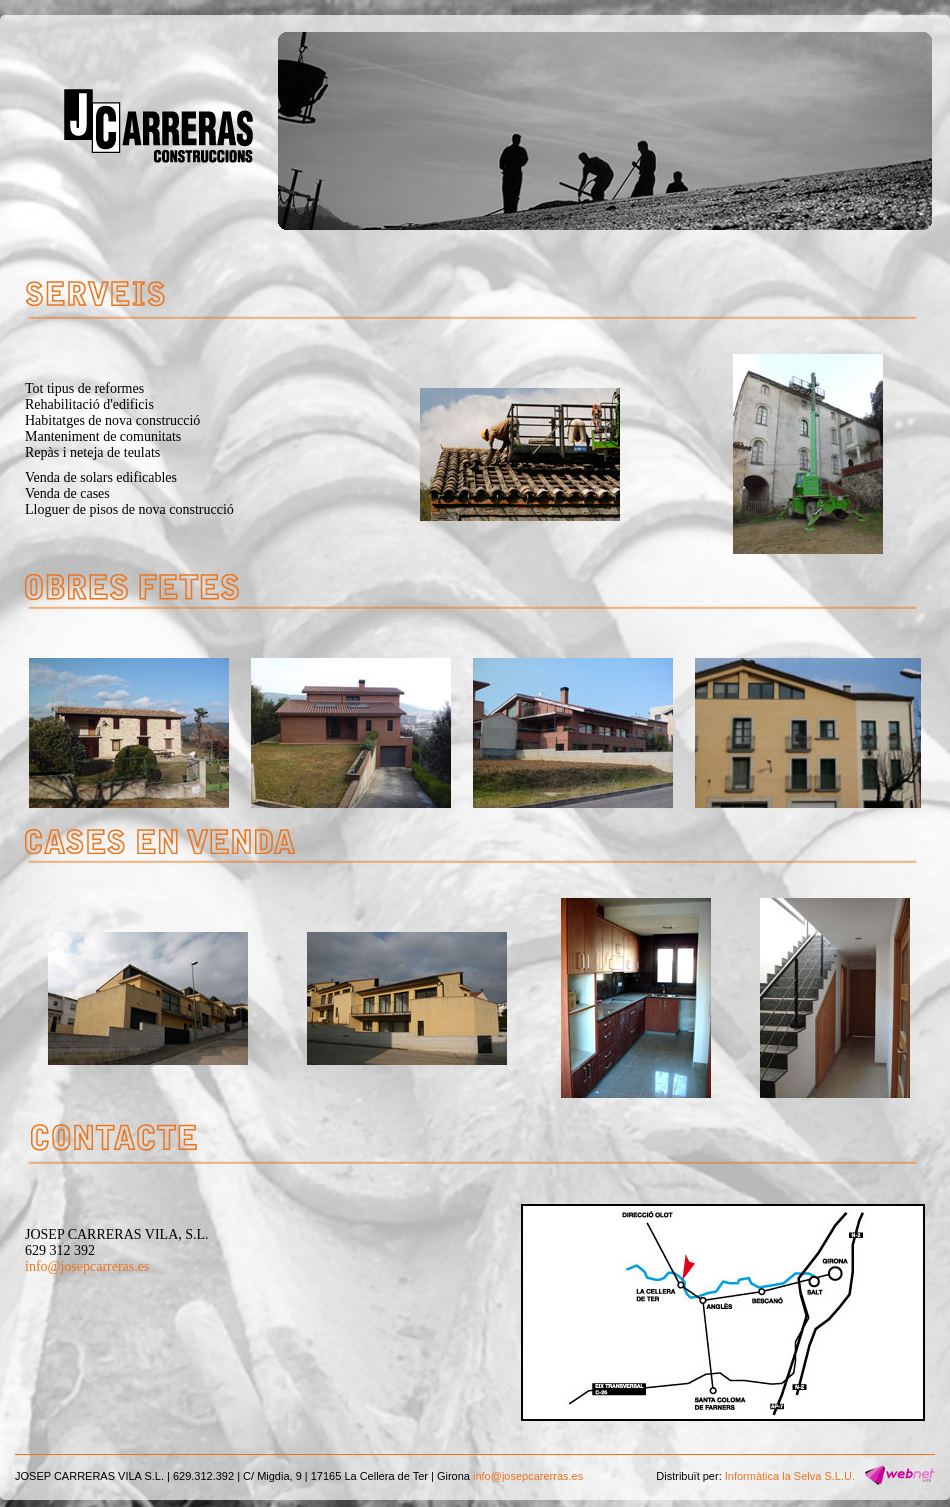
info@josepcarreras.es (87, 1266)
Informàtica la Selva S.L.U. (790, 1476)
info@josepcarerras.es (528, 1476)
